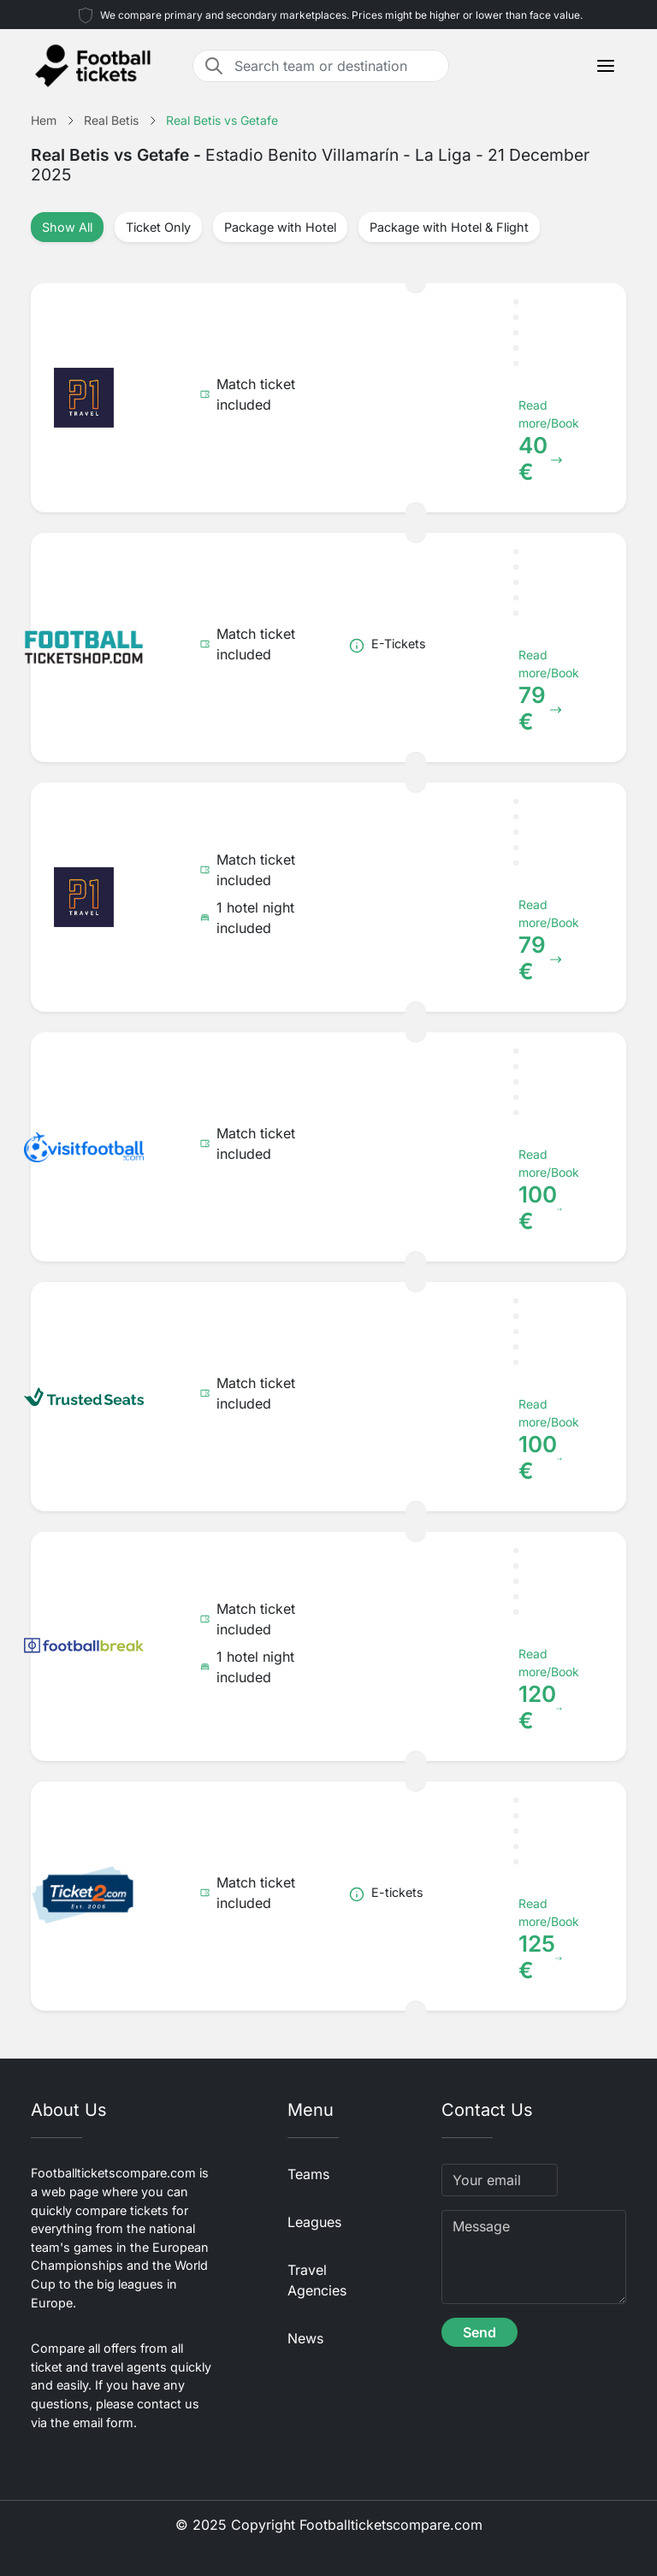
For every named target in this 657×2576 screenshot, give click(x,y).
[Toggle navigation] (605, 66)
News (305, 2338)
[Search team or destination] (336, 65)
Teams (308, 2174)
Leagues (314, 2221)
